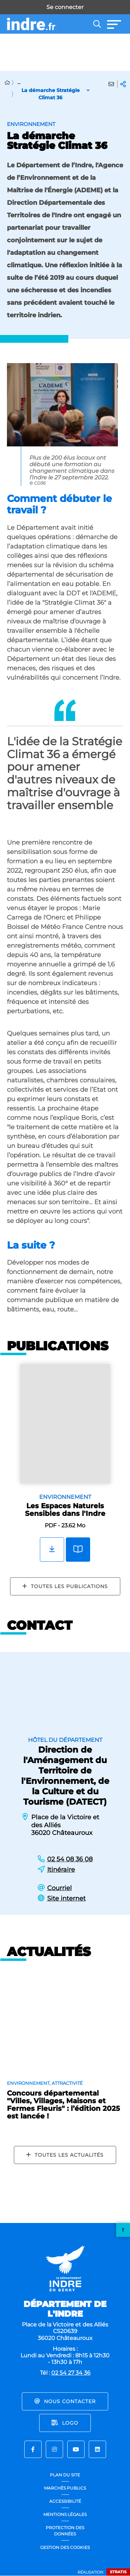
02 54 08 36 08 (70, 1859)
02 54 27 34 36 (70, 2372)
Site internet (66, 1898)
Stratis (118, 2571)
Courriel (59, 1888)
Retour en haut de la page (123, 2230)
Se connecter (65, 7)
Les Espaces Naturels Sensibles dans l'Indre (65, 1510)
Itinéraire (61, 1869)
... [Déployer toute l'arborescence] (18, 82)
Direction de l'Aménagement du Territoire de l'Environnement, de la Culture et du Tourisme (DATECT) (65, 1776)
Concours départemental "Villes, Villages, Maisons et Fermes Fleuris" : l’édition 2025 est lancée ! (63, 2104)
